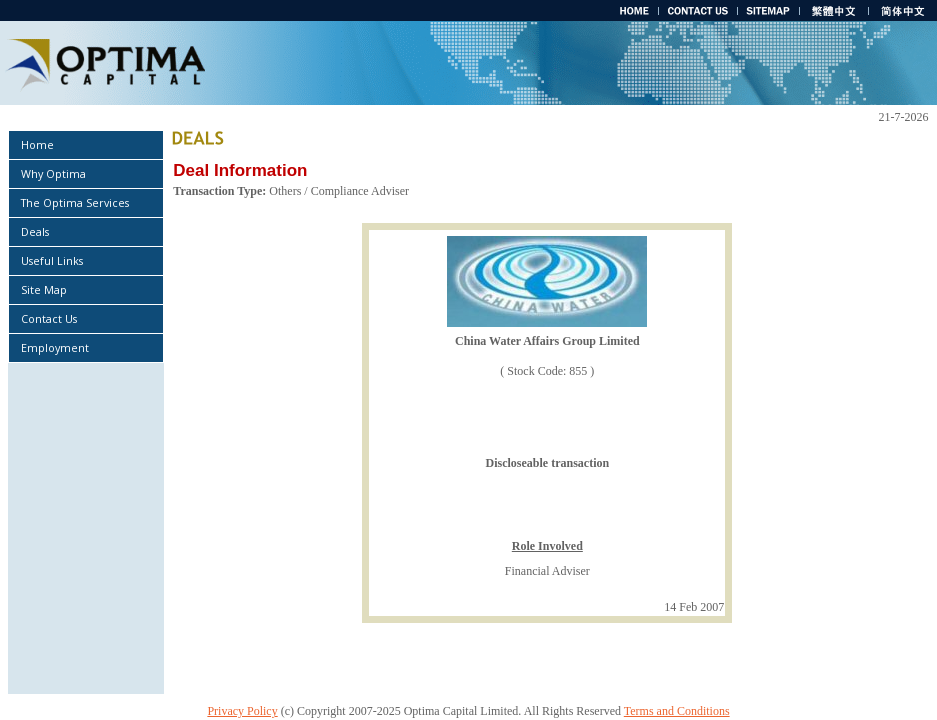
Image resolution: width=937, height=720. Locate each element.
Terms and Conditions (677, 711)
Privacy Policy (242, 711)
